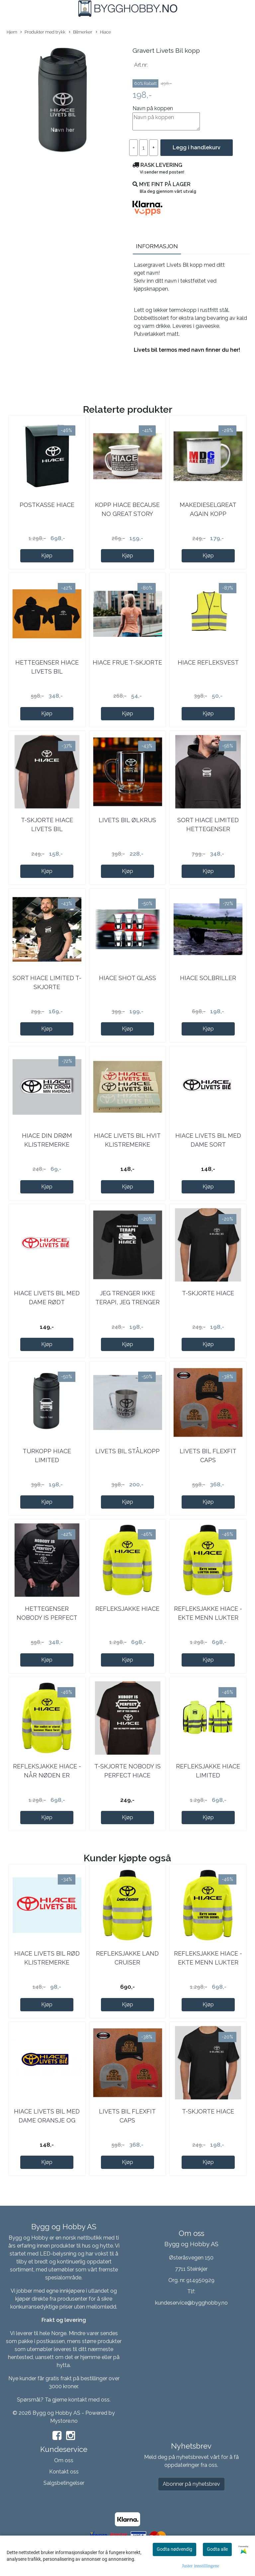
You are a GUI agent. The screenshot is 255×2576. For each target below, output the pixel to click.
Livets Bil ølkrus (127, 820)
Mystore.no (64, 2421)
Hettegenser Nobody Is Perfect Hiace (47, 1617)
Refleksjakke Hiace (127, 1608)
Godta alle (217, 2549)
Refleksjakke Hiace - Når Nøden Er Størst (47, 1775)
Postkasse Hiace (47, 504)
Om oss (63, 2460)
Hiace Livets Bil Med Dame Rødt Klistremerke (47, 1302)
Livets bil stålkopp (127, 1451)
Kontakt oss (64, 2472)
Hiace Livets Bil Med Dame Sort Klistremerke (208, 1144)
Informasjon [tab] (157, 246)
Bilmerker (80, 32)
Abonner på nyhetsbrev (191, 2484)
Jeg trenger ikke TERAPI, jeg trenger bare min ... (127, 1302)
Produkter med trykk (42, 32)
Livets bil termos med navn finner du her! (187, 350)
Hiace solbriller (208, 977)
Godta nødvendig (174, 2549)
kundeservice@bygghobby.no (191, 2303)
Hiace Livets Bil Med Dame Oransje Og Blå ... (47, 2120)
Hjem (12, 32)
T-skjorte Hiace (208, 1293)
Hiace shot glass (127, 977)
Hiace (103, 32)
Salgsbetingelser (63, 2483)
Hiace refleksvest (208, 662)
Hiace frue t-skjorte (127, 662)
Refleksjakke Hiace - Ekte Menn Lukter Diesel (208, 1617)
